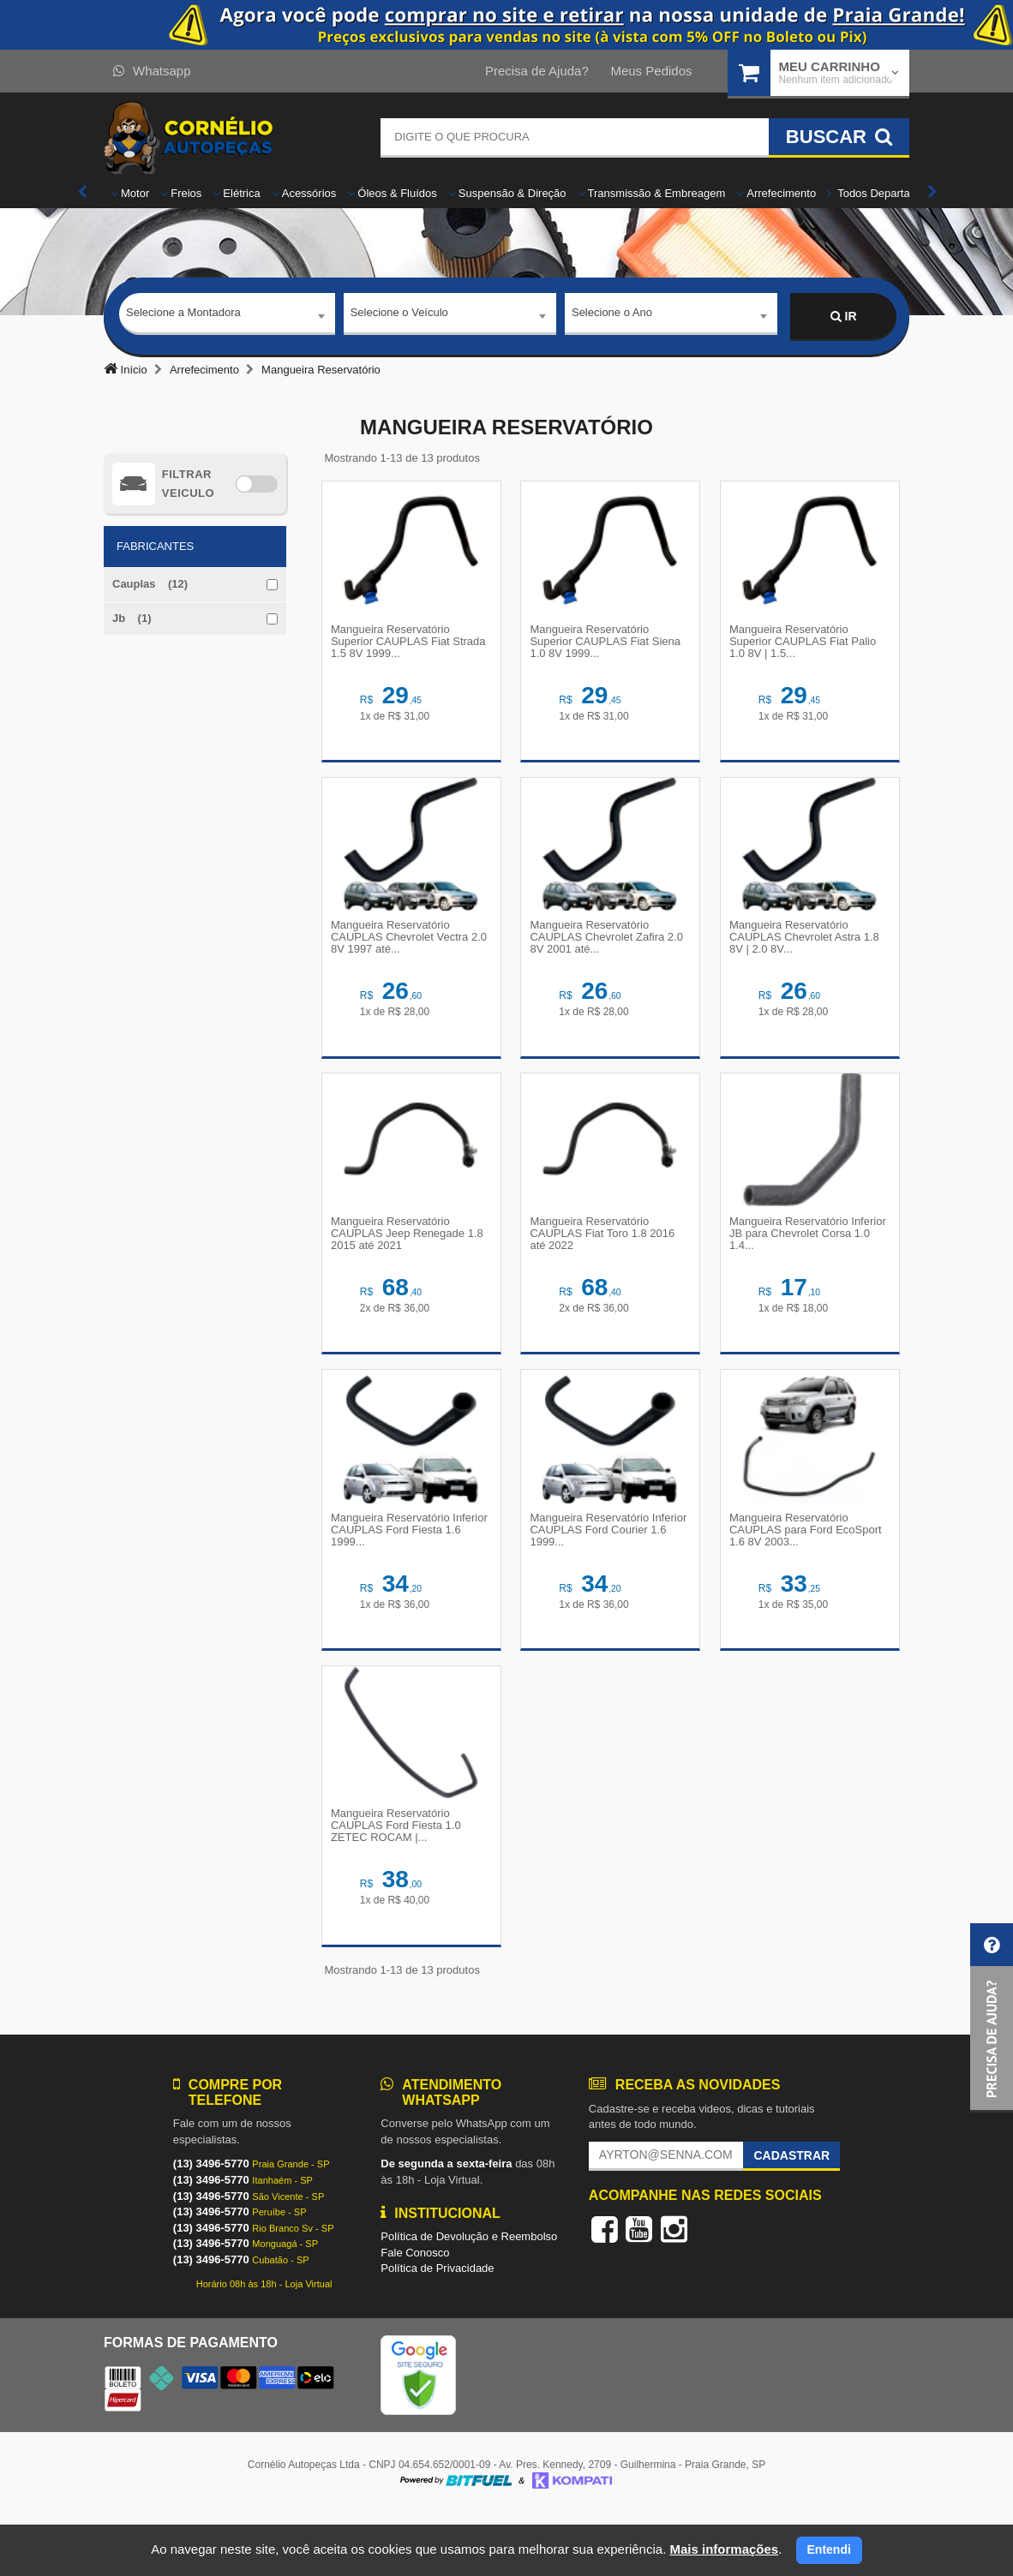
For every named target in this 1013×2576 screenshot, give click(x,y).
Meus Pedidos (651, 70)
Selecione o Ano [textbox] (612, 315)
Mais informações (723, 2549)
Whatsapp (152, 70)
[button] (991, 2018)
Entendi (829, 2549)
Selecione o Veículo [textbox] (399, 315)
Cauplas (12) (150, 583)
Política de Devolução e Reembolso (469, 2298)
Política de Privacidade (437, 2329)
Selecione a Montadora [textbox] (183, 315)
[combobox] (227, 317)
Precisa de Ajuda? (537, 70)
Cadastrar (791, 2217)
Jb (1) (132, 618)
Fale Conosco (415, 2314)
